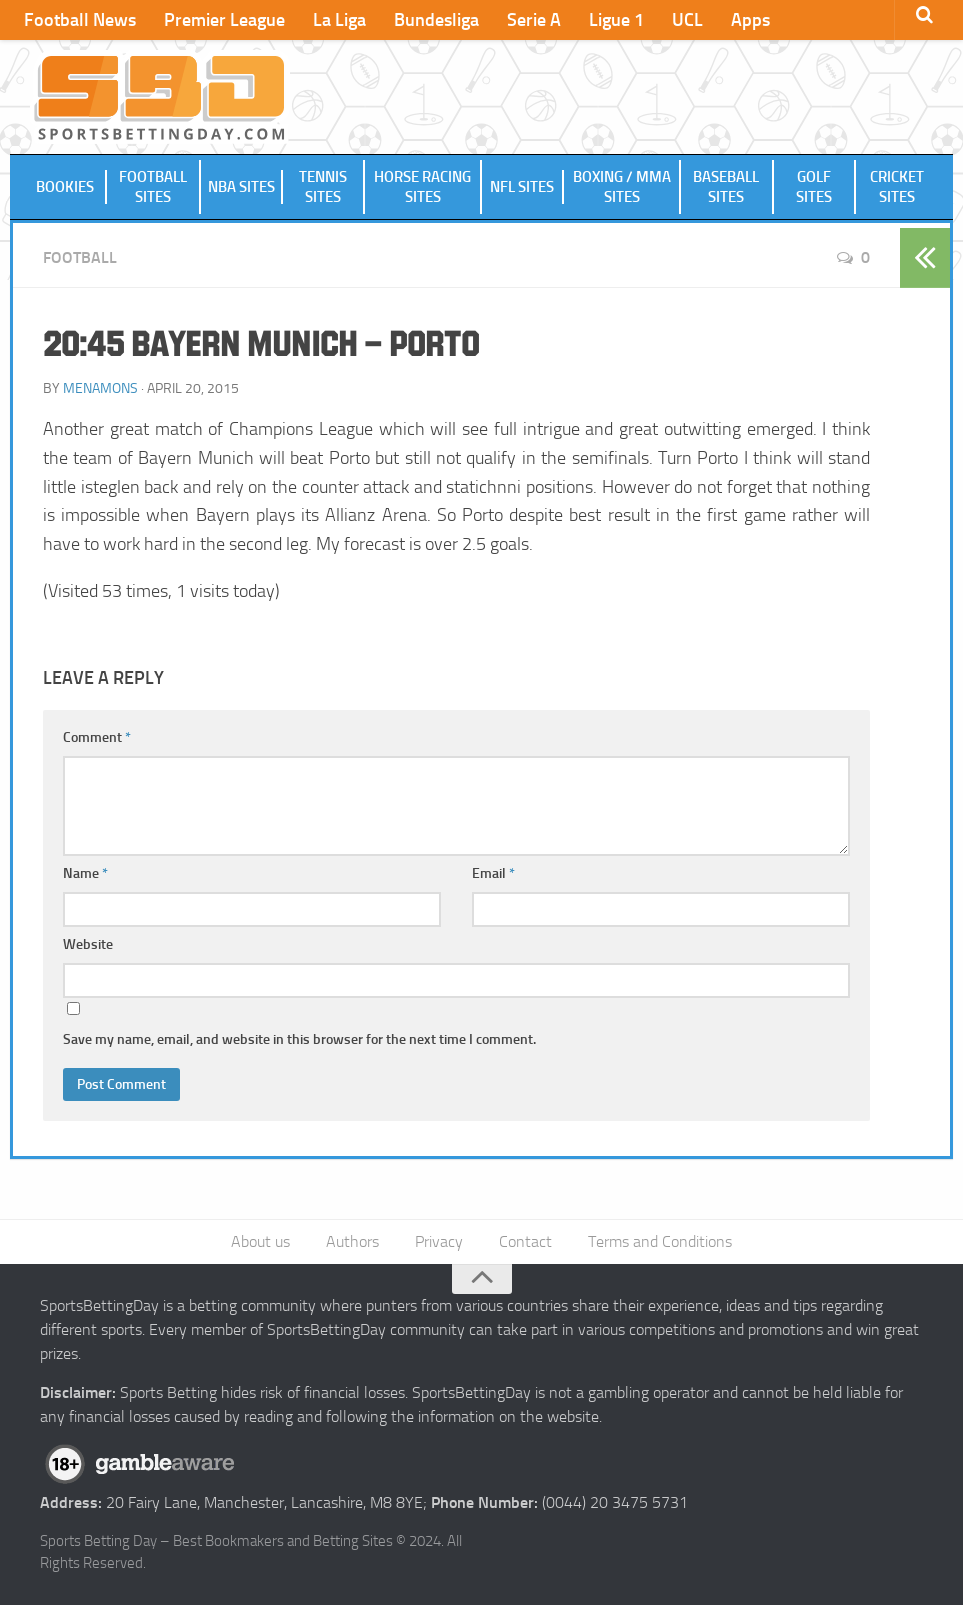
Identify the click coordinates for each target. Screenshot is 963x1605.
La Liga (339, 20)
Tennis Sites (323, 187)
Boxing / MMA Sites (622, 187)
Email (493, 873)
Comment (97, 737)
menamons (100, 388)
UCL (687, 20)
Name (85, 873)
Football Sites (153, 187)
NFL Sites (522, 187)
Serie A (534, 20)
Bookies (65, 187)
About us (260, 1241)
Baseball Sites (726, 187)
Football (80, 257)
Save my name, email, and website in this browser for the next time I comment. (299, 1039)
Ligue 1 (616, 20)
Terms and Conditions (660, 1241)
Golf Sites (814, 187)
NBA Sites (241, 187)
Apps (750, 20)
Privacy (439, 1241)
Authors (352, 1241)
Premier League (224, 20)
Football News (80, 20)
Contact (525, 1241)
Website (88, 944)
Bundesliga (436, 20)
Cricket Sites (897, 187)
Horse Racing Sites (422, 187)
